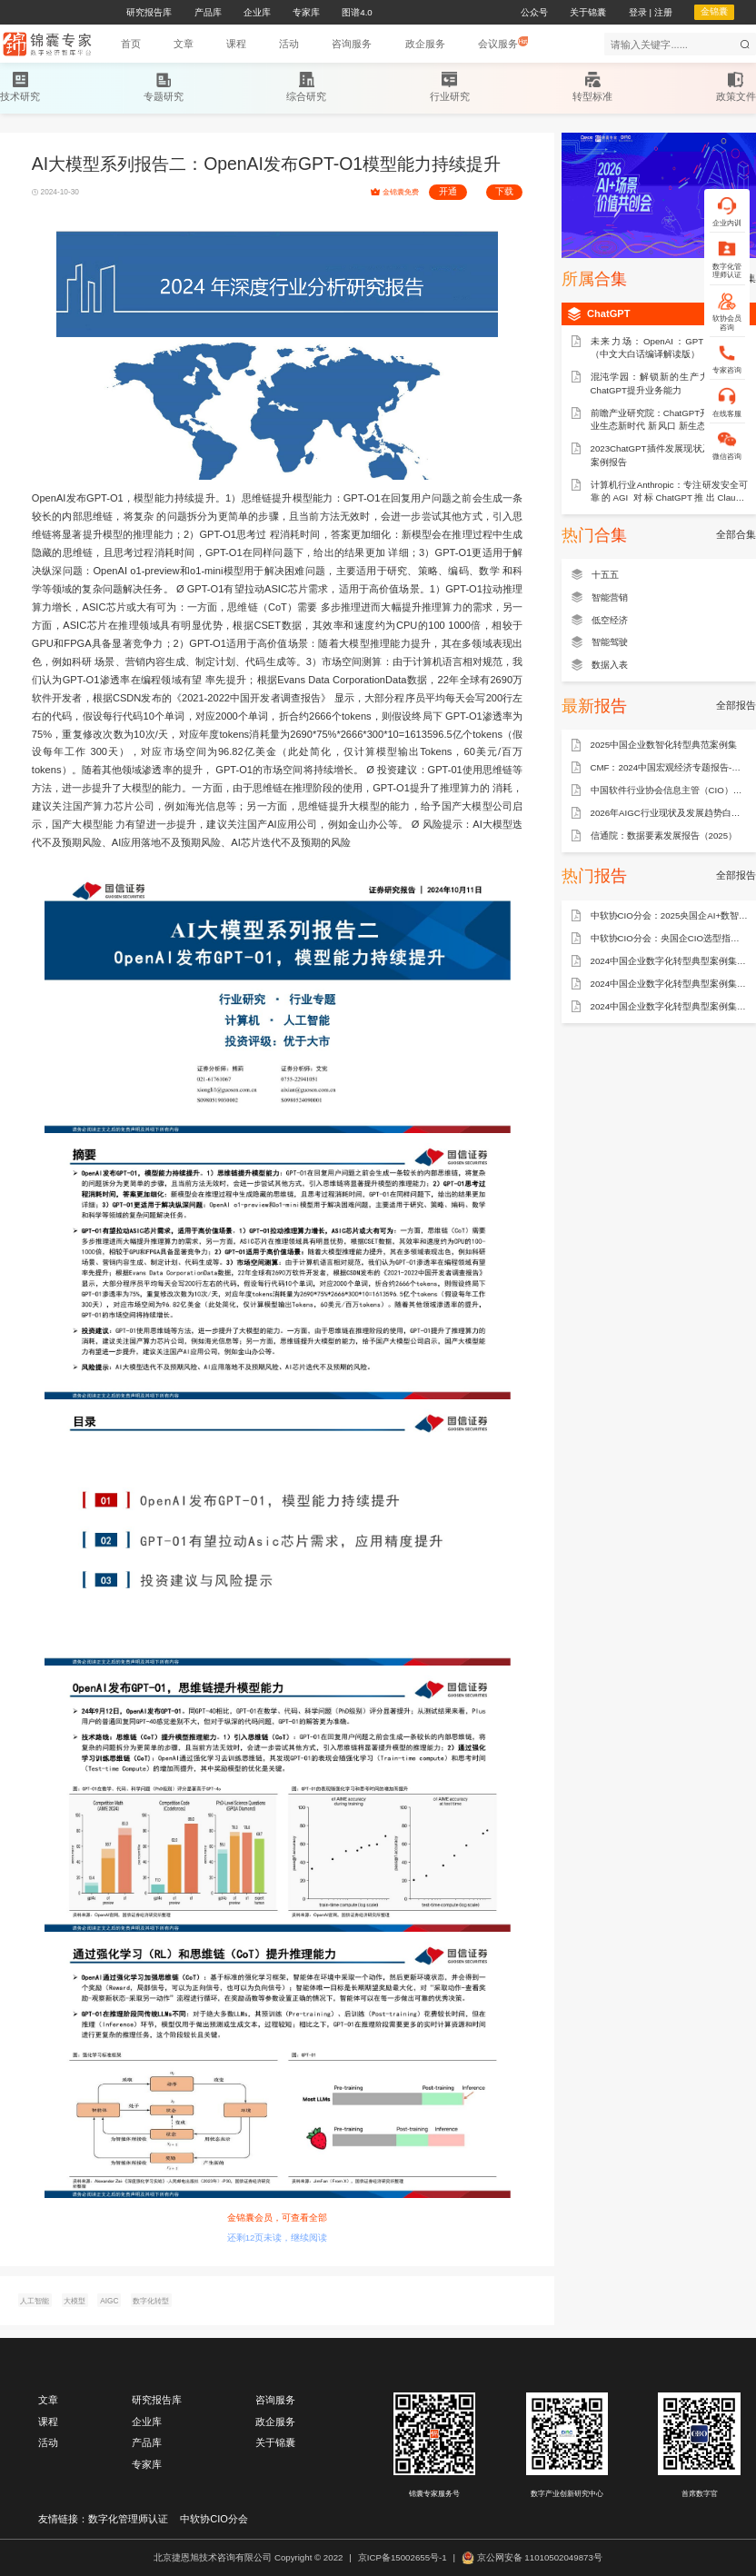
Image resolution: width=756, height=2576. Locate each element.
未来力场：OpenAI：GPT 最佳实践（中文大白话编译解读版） (670, 348)
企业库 (147, 2421)
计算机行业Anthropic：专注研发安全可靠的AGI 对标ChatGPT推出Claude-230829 (670, 492)
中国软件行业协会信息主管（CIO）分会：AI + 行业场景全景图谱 (670, 790)
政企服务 (275, 2421)
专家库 (147, 2464)
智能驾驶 (610, 642)
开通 (448, 191)
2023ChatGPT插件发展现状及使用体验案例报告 (670, 455)
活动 (48, 2442)
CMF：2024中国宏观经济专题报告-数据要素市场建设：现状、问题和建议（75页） (670, 767)
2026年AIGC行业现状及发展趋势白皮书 (670, 813)
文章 (48, 2399)
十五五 (605, 575)
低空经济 (610, 620)
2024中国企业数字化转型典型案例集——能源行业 (670, 961)
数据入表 (610, 665)
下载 (504, 191)
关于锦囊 (275, 2442)
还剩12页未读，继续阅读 (277, 2238)
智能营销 (610, 597)
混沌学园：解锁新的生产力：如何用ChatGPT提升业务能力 (670, 383)
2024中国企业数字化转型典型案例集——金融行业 (670, 1006)
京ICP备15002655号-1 (402, 2557)
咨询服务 (275, 2399)
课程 (48, 2421)
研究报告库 (157, 2399)
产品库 (147, 2442)
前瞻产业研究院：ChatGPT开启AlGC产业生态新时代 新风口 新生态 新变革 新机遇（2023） (670, 420)
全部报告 (736, 705)
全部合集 (736, 534)
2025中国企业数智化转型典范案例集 (664, 745)
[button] (184, 44)
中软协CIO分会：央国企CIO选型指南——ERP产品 (670, 938)
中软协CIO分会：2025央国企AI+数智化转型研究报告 (670, 915)
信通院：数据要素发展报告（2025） (664, 835)
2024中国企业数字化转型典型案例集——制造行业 (670, 984)
